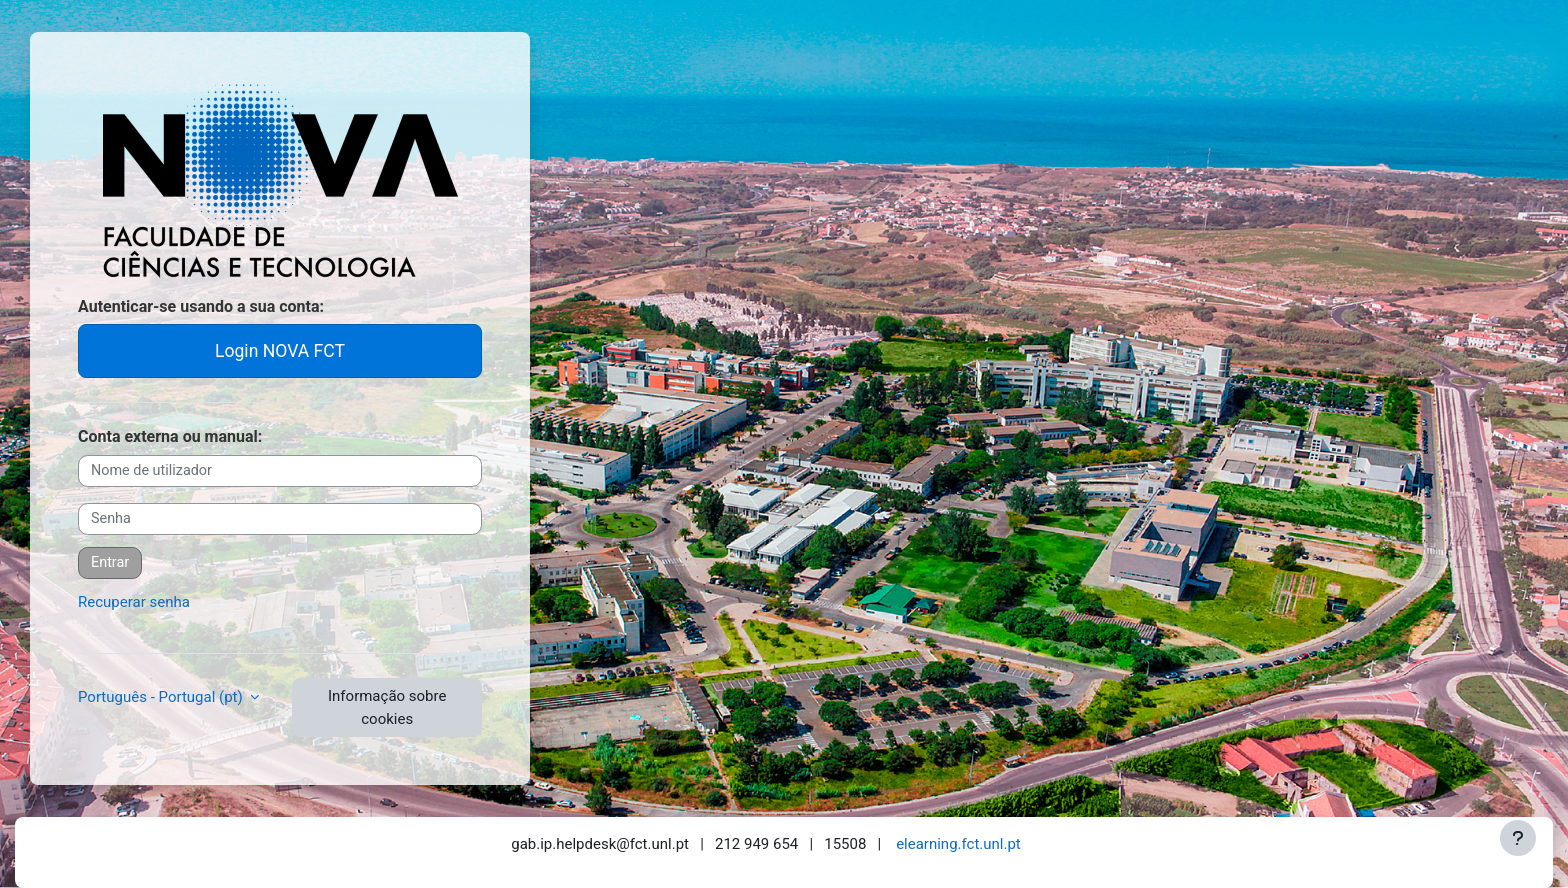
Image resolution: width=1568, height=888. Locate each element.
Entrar (110, 562)
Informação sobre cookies (387, 707)
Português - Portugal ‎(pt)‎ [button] (162, 697)
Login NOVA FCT (280, 351)
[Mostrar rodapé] (1518, 838)
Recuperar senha (134, 602)
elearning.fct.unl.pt (958, 844)
